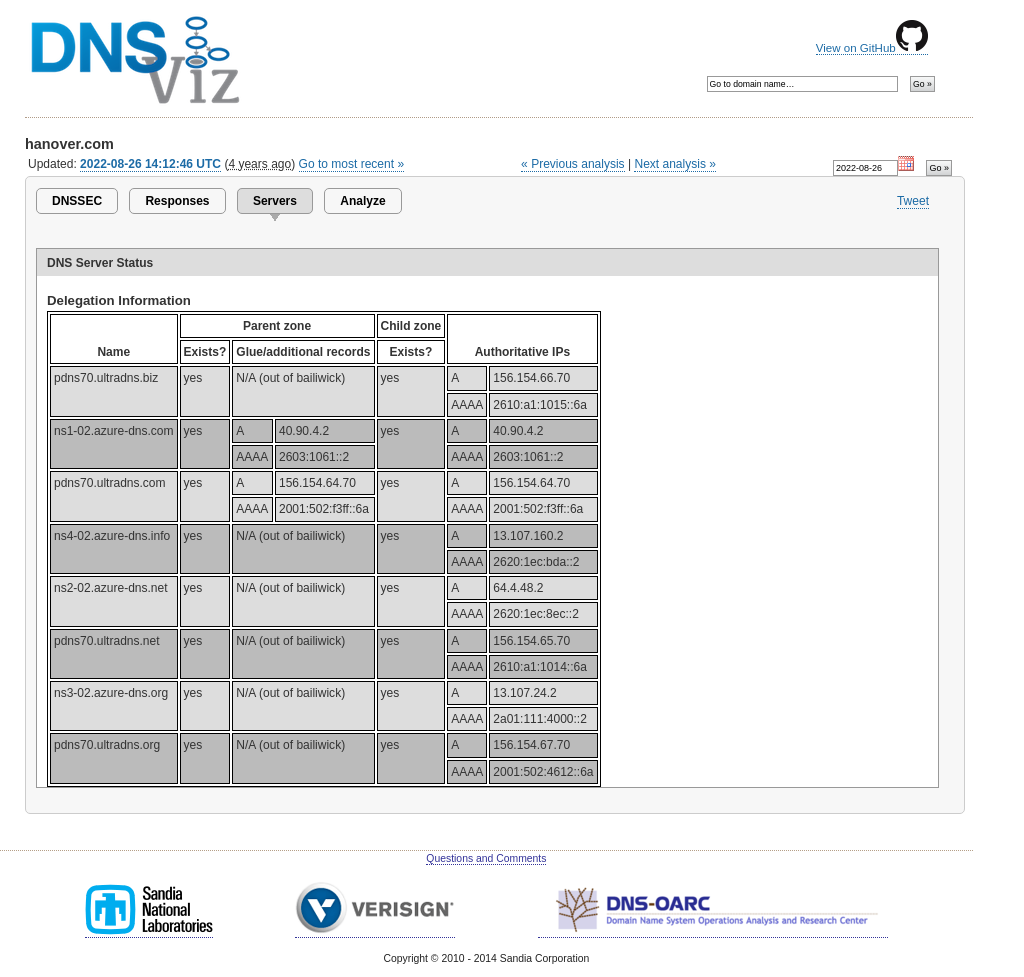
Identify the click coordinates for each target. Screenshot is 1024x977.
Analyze (362, 201)
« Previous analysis (573, 164)
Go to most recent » (352, 164)
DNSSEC (77, 201)
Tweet (913, 201)
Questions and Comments (486, 858)
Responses (177, 201)
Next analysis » (674, 164)
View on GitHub (872, 48)
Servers (275, 201)
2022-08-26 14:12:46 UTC (150, 164)
